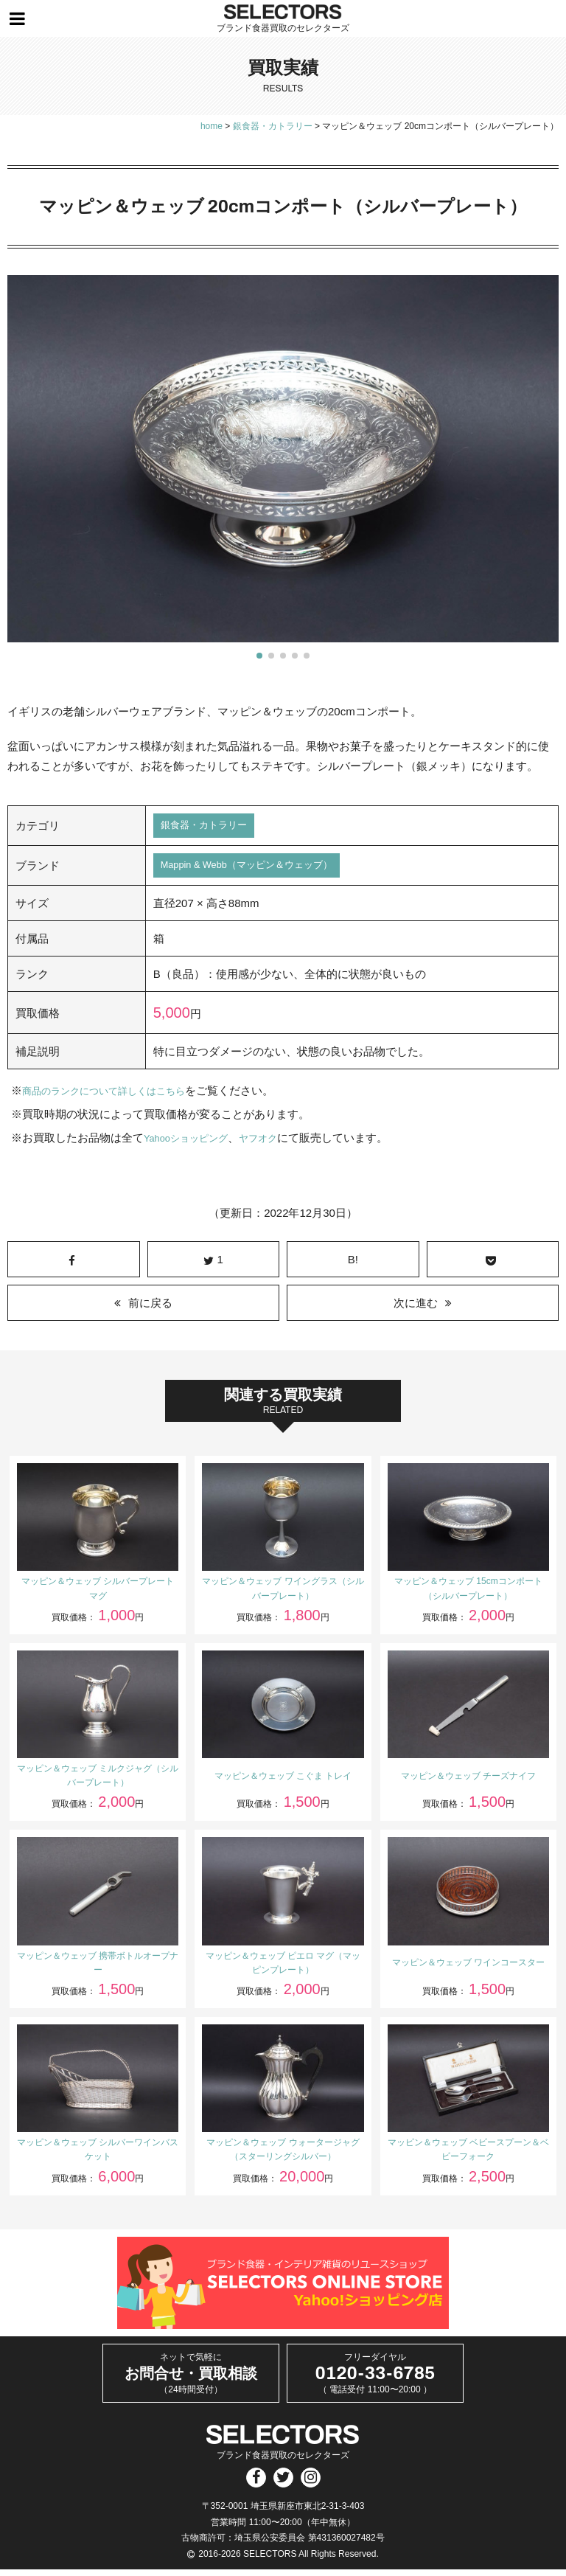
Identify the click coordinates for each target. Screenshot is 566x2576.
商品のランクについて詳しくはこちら (116, 1096)
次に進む (416, 1308)
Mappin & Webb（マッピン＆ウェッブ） (260, 870)
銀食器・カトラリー (210, 827)
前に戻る (150, 1308)
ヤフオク (274, 1143)
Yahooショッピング (192, 1143)
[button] (259, 656)
